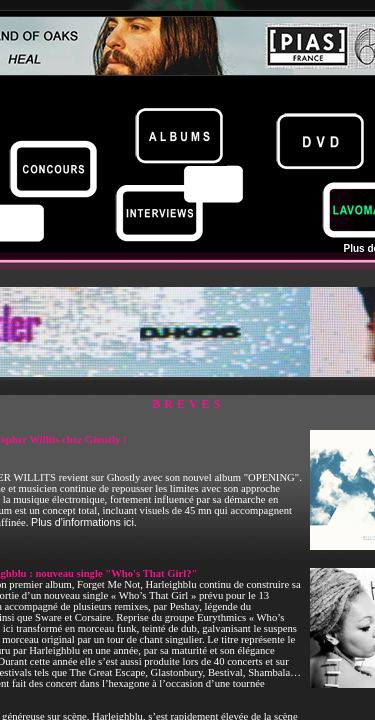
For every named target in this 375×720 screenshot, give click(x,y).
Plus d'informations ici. (84, 522)
